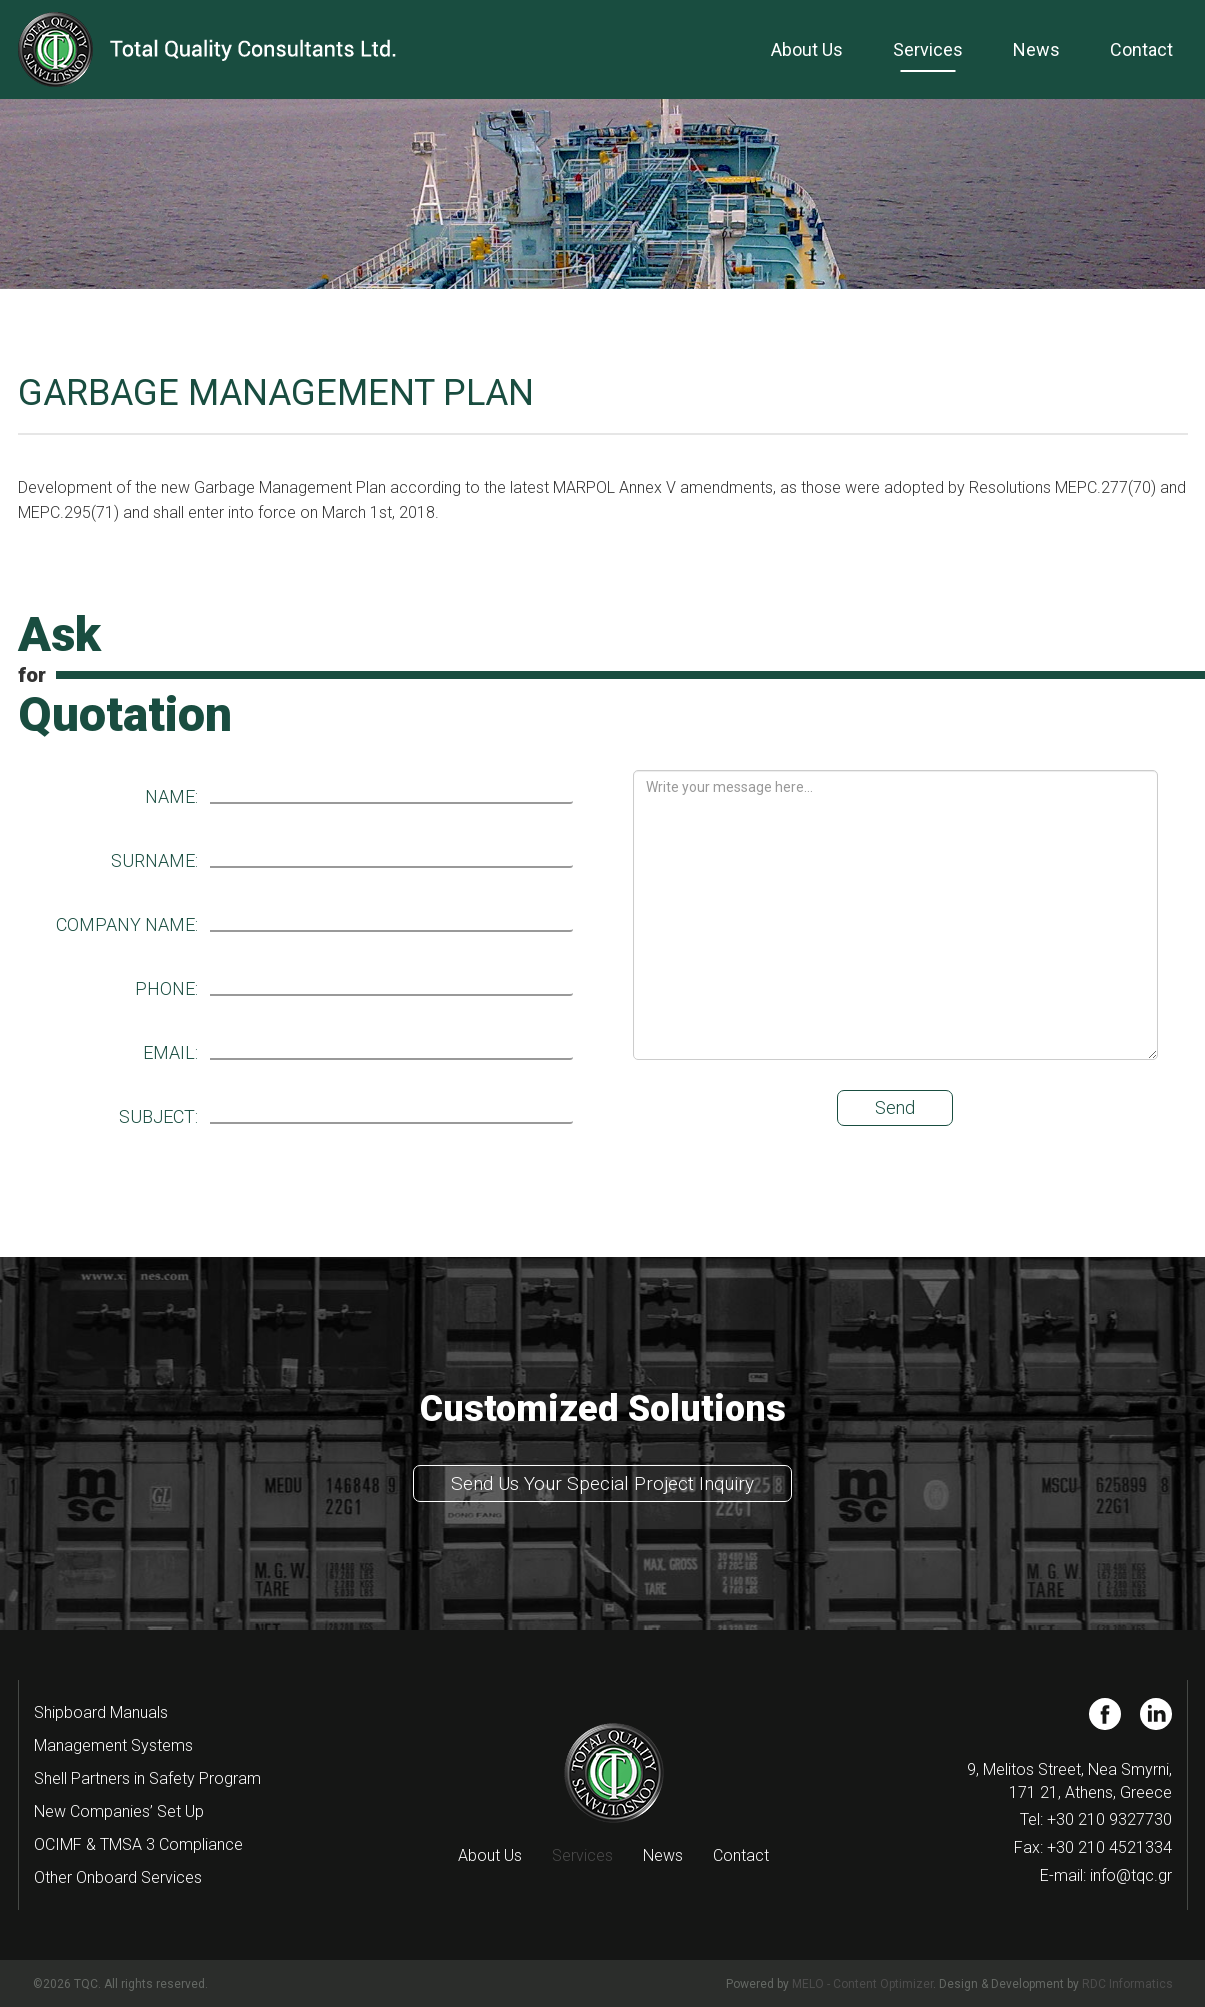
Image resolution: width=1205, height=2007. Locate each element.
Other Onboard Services (118, 1877)
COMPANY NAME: (127, 925)
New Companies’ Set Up (119, 1811)
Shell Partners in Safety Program (147, 1778)
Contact (1141, 49)
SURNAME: (154, 861)
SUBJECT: (158, 1117)
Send (895, 1107)
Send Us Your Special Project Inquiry (602, 1483)
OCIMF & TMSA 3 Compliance (138, 1844)
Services (928, 49)
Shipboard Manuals (101, 1712)
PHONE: (166, 989)
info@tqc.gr (1131, 1875)
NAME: (171, 797)
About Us (807, 49)
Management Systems (113, 1745)
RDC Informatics (1127, 1984)
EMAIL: (170, 1053)
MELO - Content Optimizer (862, 1984)
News (1036, 49)
